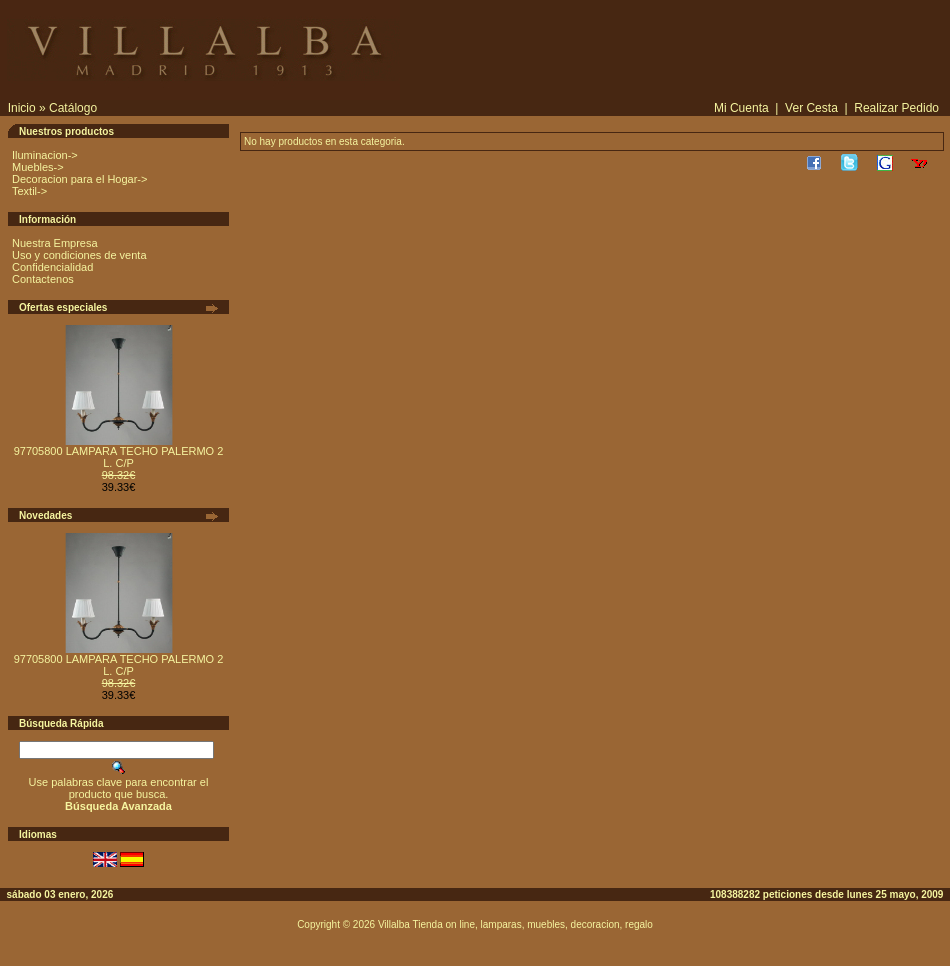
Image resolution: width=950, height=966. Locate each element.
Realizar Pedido (896, 108)
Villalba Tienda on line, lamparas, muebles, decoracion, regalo (515, 924)
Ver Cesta (811, 108)
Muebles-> (38, 167)
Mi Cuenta (741, 108)
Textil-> (29, 191)
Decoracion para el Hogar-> (79, 179)
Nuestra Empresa (55, 243)
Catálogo (73, 108)
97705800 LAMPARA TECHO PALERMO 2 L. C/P (119, 457)
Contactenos (43, 279)
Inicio (22, 108)
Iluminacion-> (45, 155)
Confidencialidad (52, 267)
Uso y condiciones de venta (79, 255)
